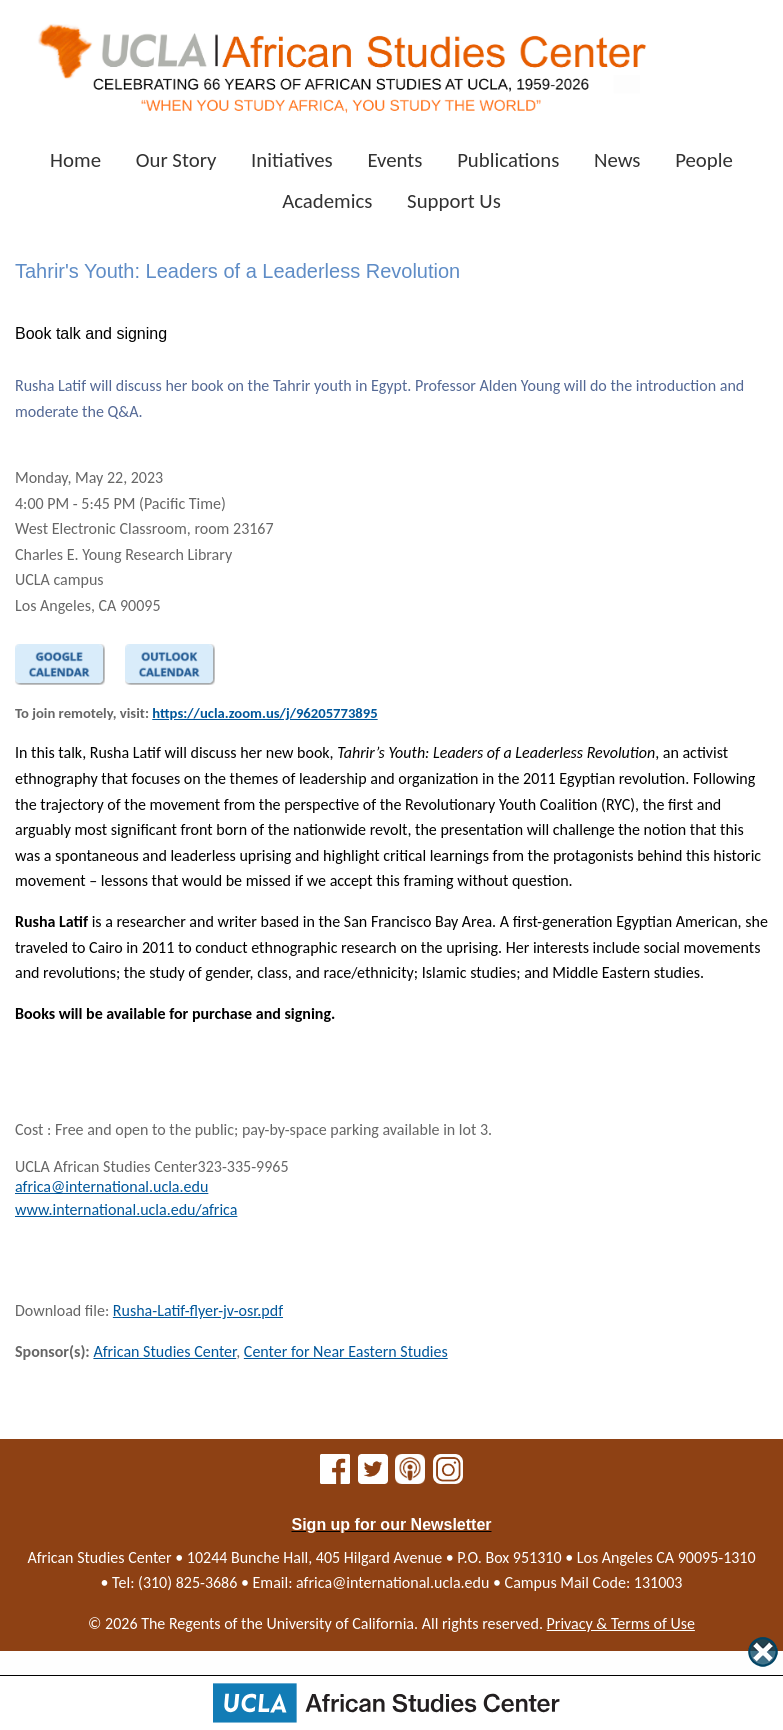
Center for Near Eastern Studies (346, 1351)
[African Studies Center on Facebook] (335, 1475)
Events (394, 160)
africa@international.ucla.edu (111, 1186)
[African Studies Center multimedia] (410, 1475)
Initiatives (292, 160)
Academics (327, 201)
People (704, 160)
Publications (508, 160)
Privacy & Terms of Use (621, 1623)
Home (75, 160)
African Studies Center (164, 1351)
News (617, 160)
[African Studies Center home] (341, 60)
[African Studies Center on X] (373, 1475)
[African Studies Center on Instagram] (448, 1475)
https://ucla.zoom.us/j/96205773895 (264, 713)
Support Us (454, 201)
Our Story (176, 160)
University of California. (342, 1623)
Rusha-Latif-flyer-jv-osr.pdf (198, 1310)
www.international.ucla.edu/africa (126, 1209)
